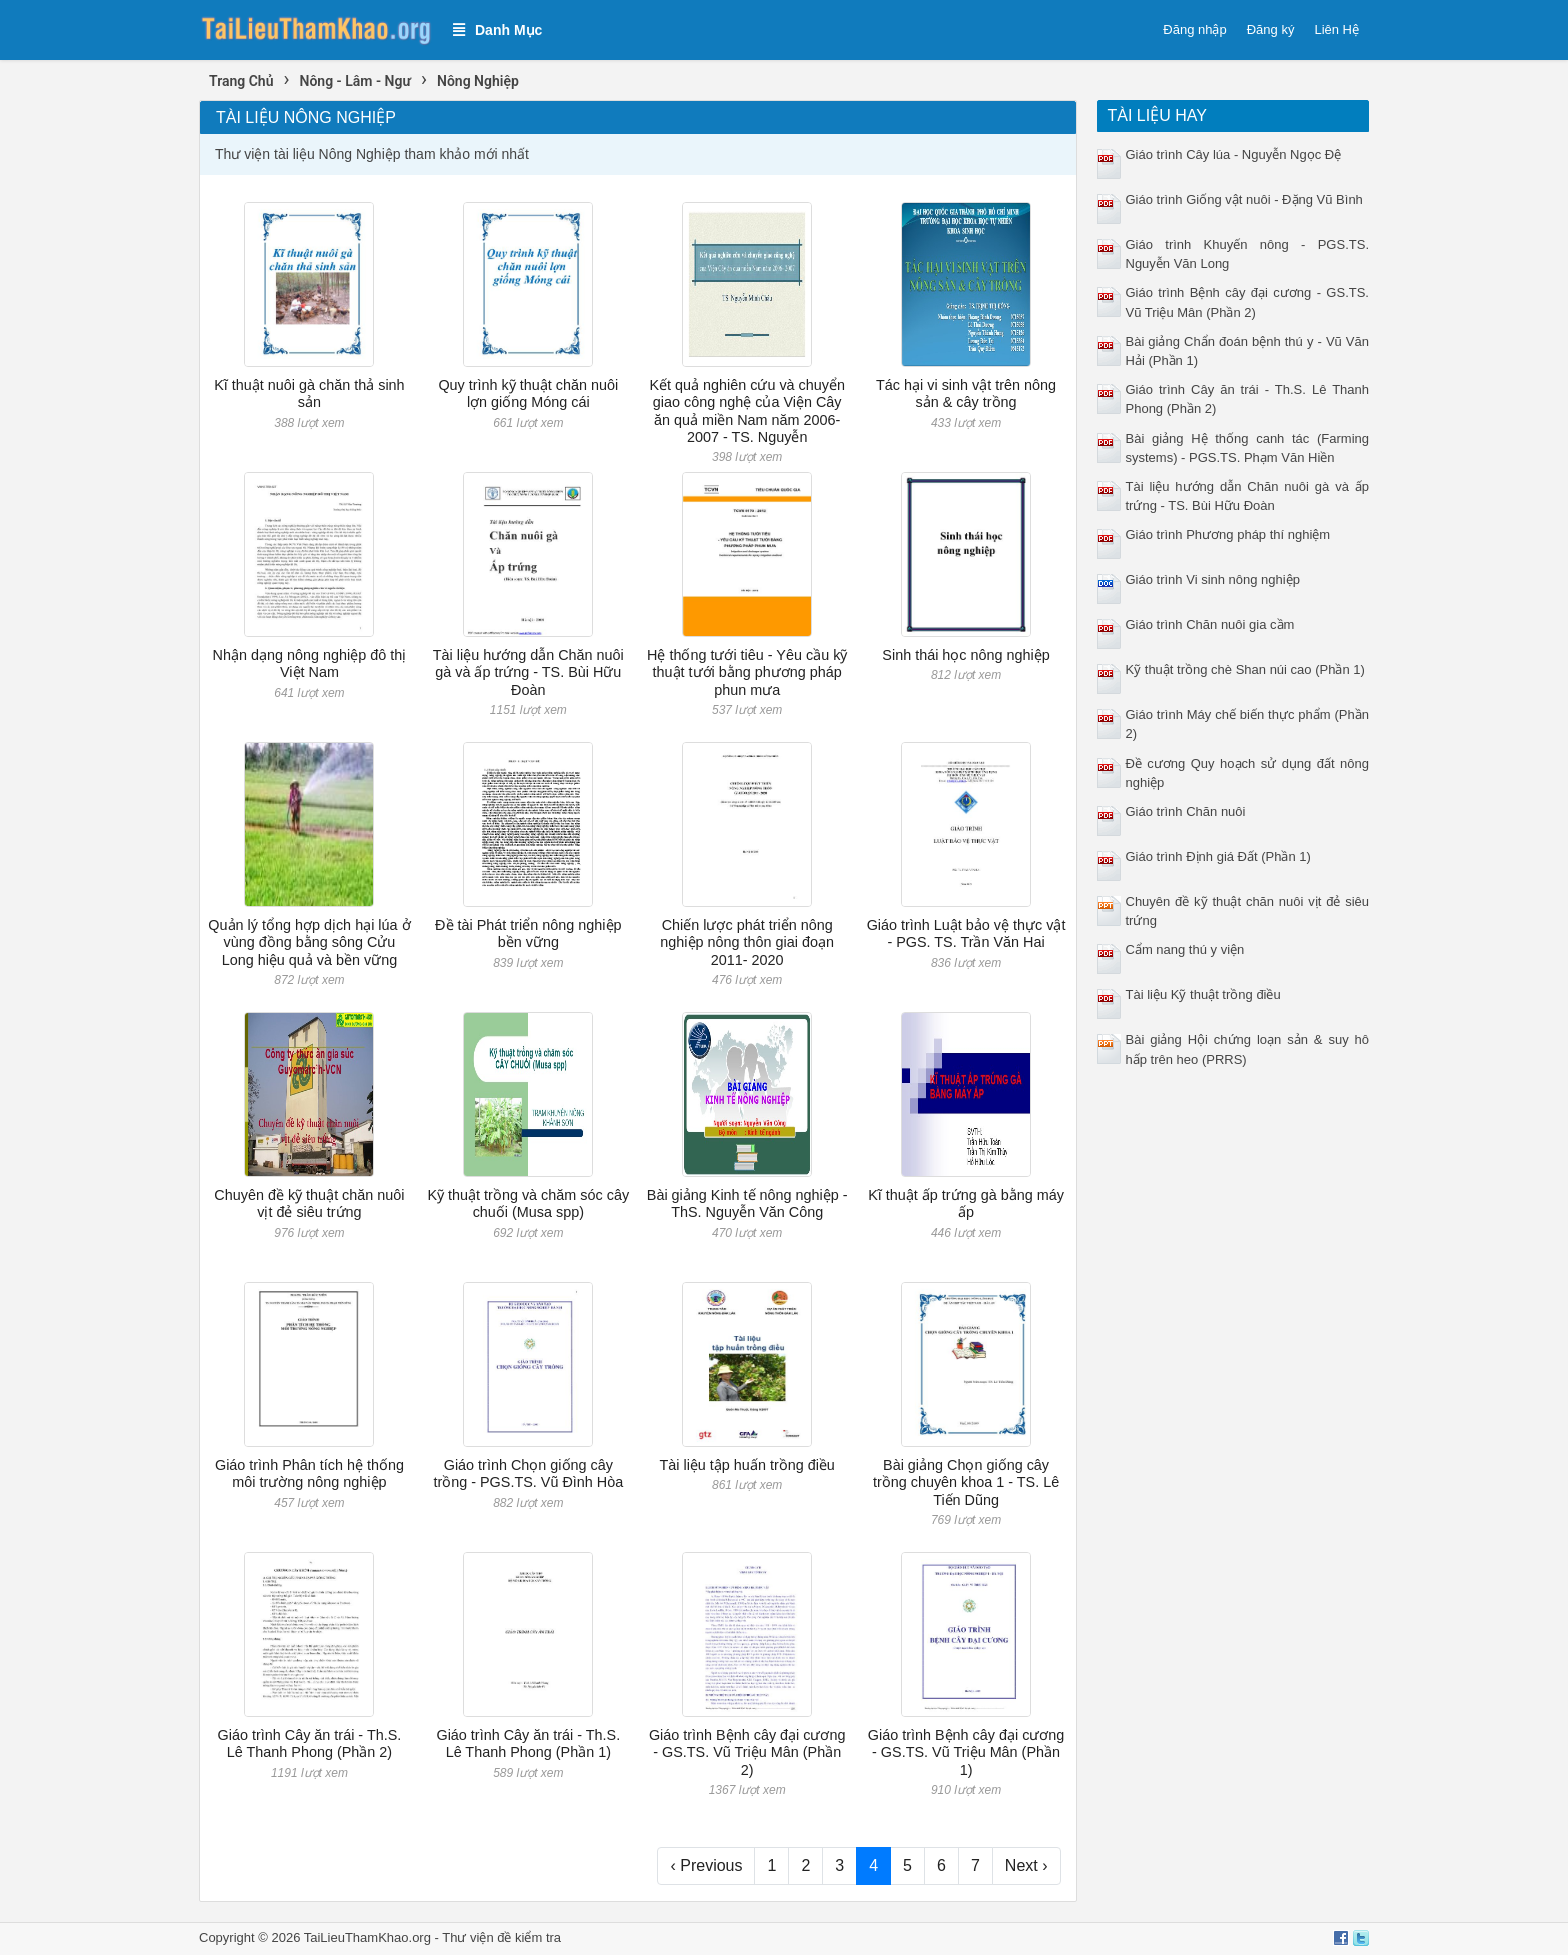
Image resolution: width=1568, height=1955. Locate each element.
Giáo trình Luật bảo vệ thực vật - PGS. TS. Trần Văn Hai (966, 933)
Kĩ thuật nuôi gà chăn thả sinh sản (309, 393)
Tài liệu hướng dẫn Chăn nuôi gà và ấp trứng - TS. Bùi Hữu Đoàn (528, 672)
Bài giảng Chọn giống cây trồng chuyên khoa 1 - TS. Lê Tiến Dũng (966, 1482)
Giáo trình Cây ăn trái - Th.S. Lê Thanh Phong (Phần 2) (310, 1743)
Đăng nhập (1194, 29)
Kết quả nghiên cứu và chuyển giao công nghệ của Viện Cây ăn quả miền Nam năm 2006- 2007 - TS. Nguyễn (747, 411)
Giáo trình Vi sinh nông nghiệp (1213, 579)
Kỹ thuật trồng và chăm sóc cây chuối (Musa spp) (529, 1203)
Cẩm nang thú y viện (1185, 949)
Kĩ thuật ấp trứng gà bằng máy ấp (966, 1203)
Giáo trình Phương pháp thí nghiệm (1228, 534)
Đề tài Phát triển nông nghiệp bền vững (528, 933)
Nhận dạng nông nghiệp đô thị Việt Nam (310, 663)
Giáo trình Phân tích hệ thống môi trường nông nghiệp (309, 1473)
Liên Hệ (1336, 29)
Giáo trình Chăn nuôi (1186, 811)
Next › (1026, 1865)
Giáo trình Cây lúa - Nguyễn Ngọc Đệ (1234, 154)
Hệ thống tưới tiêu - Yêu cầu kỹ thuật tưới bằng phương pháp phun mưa (747, 672)
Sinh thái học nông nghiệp (965, 655)
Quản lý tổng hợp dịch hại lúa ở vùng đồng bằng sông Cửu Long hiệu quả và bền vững (309, 942)
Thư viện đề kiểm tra (501, 1937)
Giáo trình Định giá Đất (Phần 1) (1218, 856)
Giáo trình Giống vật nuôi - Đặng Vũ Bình (1244, 199)
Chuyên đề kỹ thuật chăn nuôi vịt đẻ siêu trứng (309, 1203)
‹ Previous (706, 1865)
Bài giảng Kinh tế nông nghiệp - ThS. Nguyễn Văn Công (747, 1203)
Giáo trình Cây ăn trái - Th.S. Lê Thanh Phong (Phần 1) (528, 1743)
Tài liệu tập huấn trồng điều (746, 1465)
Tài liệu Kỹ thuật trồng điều (1203, 994)
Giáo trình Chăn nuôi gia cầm (1210, 624)
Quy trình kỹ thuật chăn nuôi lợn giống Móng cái (528, 393)
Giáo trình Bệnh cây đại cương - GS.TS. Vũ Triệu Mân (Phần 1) (966, 1752)
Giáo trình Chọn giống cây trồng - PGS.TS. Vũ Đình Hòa (528, 1473)
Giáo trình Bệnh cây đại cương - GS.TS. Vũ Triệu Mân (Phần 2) (747, 1752)
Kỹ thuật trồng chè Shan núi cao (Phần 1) (1245, 669)
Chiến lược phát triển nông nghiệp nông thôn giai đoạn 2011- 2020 (747, 942)
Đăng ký (1271, 29)
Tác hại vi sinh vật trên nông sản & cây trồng (966, 393)
